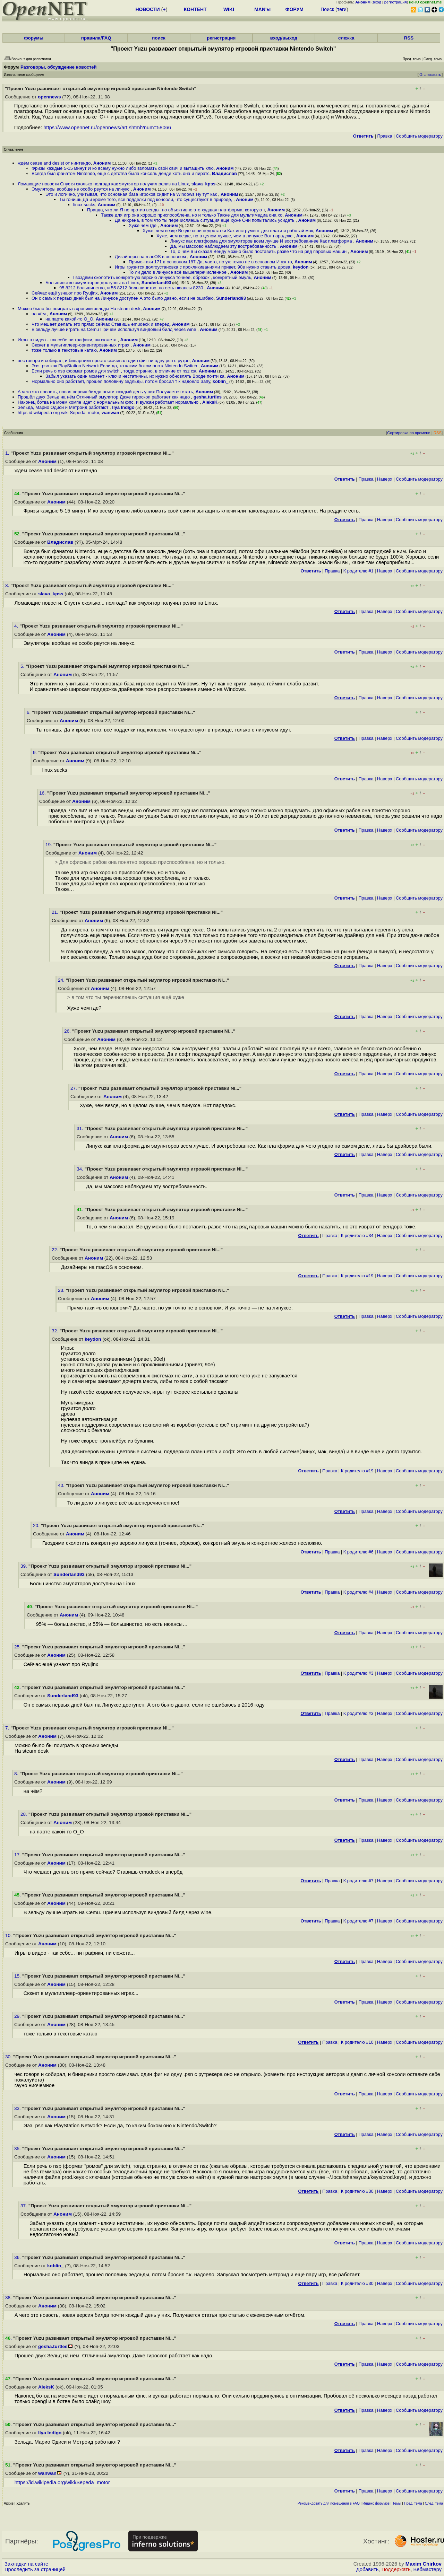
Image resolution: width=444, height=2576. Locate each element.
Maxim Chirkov (423, 2564)
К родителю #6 (358, 1551)
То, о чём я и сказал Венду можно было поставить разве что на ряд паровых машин (259, 251)
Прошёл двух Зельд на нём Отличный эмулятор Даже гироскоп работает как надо (104, 397)
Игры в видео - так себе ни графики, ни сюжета (68, 339)
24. (62, 980)
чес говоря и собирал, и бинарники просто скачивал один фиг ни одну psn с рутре (103, 360)
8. (16, 1773)
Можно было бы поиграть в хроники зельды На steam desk (79, 308)
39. (24, 1566)
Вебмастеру (427, 2569)
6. (29, 712)
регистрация (395, 2)
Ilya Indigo (123, 407)
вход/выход (284, 38)
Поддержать (396, 2569)
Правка (384, 136)
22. (56, 1249)
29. (18, 2016)
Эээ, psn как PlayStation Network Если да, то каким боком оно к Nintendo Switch (115, 365)
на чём (39, 313)
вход (377, 2)
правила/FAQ (96, 38)
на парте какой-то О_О (69, 319)
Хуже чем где (143, 225)
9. (35, 752)
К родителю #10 (357, 2042)
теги (342, 9)
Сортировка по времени (408, 433)
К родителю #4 (358, 1592)
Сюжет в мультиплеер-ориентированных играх (81, 345)
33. (18, 2108)
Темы (396, 2503)
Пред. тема (413, 2503)
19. (49, 844)
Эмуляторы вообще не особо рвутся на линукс (81, 189)
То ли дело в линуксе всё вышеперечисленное (178, 272)
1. (7, 453)
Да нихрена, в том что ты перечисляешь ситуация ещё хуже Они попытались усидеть (205, 220)
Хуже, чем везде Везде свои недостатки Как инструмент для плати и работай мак (228, 230)
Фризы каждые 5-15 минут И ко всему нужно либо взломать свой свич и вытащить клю (123, 168)
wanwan (110, 412)
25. (18, 1646)
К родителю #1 (358, 570)
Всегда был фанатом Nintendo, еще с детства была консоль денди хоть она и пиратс (121, 173)
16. (43, 793)
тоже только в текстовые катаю (64, 350)
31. (81, 1128)
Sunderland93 (156, 282)
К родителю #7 (358, 1880)
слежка (346, 38)
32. (56, 1330)
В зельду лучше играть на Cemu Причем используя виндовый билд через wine (114, 329)
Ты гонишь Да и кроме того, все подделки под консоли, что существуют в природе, (146, 199)
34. (81, 1169)
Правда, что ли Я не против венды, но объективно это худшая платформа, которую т (176, 209)
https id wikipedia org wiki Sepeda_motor (58, 412)
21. (56, 912)
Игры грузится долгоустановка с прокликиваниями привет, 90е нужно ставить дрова (202, 267)
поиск (158, 38)
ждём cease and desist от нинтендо (54, 163)
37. (24, 2205)
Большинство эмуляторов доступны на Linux (92, 282)
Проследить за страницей (35, 2569)
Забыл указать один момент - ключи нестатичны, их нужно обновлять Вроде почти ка (134, 376)
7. (7, 1728)
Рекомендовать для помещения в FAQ (329, 2503)
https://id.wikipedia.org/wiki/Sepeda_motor (62, 2482)
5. (23, 666)
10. (9, 1935)
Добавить (367, 2569)
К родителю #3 (358, 1673)
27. (74, 1088)
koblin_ (221, 381)
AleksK (209, 402)
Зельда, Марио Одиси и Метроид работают (64, 407)
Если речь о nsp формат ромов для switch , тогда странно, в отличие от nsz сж (114, 371)
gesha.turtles (208, 397)
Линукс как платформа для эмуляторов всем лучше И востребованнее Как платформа (261, 241)
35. (18, 2148)
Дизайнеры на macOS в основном (151, 256)
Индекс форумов (376, 2503)
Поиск (327, 9)
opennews (49, 96)
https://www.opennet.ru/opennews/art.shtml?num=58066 (107, 127)
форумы (33, 38)
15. (18, 1976)
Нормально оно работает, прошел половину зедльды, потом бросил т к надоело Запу (121, 381)
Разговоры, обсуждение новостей (58, 67)
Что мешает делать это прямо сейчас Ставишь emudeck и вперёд (101, 324)
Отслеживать (430, 75)
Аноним (102, 163)
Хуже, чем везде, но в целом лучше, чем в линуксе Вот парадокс (224, 235)
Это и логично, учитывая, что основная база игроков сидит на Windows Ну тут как (131, 194)
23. (62, 1290)
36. (18, 2257)
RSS (408, 38)
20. (37, 1525)
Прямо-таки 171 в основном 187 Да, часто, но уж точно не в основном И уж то (210, 261)
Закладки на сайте (26, 2564)
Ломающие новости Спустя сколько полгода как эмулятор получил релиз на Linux (103, 183)
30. (9, 2056)
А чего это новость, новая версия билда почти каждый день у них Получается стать (105, 391)
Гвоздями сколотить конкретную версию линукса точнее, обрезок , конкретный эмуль (162, 277)
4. (16, 626)
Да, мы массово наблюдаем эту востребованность (224, 246)
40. (62, 1485)
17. (18, 1854)
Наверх (384, 479)
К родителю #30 (357, 2191)
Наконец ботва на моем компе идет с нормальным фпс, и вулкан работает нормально (109, 402)
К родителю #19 (357, 1275)
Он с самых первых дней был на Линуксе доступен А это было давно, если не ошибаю (123, 298)
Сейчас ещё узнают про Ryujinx (64, 293)
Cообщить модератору (419, 136)
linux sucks (84, 204)
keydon (301, 267)
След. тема (434, 2503)
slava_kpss (203, 183)
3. (7, 585)
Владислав (224, 173)
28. (24, 1814)
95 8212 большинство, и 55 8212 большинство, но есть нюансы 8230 (131, 287)
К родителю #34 (357, 1235)
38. (9, 2297)
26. (68, 1031)
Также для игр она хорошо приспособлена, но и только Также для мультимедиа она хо (191, 215)
